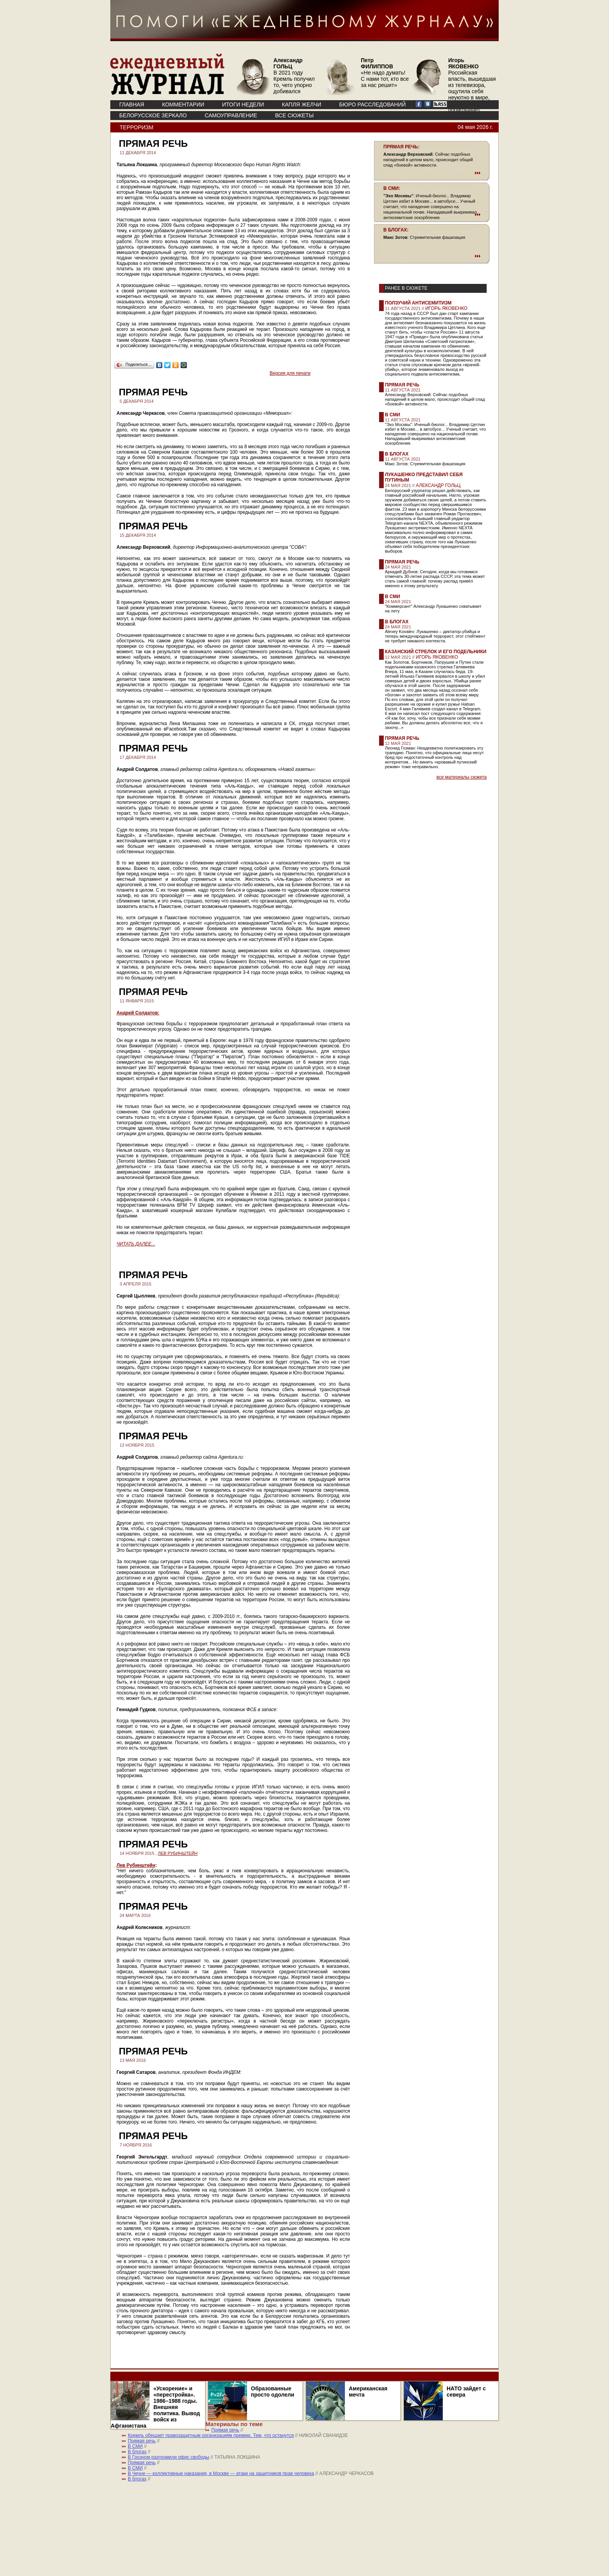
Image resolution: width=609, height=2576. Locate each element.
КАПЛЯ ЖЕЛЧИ (301, 104)
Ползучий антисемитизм (418, 303)
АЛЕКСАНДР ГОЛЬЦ (438, 485)
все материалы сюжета (462, 777)
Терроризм (136, 127)
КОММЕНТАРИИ (183, 104)
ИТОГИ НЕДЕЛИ (243, 104)
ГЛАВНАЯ (131, 104)
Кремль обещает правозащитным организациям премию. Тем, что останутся (211, 2435)
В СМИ (392, 414)
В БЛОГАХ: (396, 230)
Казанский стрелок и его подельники (435, 651)
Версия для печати (290, 373)
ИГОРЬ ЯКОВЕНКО (446, 308)
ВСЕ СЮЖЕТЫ (294, 115)
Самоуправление (231, 115)
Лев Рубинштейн (136, 1865)
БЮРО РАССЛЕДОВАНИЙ (372, 104)
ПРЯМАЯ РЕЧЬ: (401, 147)
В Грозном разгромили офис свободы (168, 2457)
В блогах (397, 454)
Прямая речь (402, 385)
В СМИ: (391, 188)
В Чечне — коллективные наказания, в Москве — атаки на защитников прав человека (221, 2473)
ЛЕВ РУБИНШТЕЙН (177, 1853)
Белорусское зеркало (153, 115)
